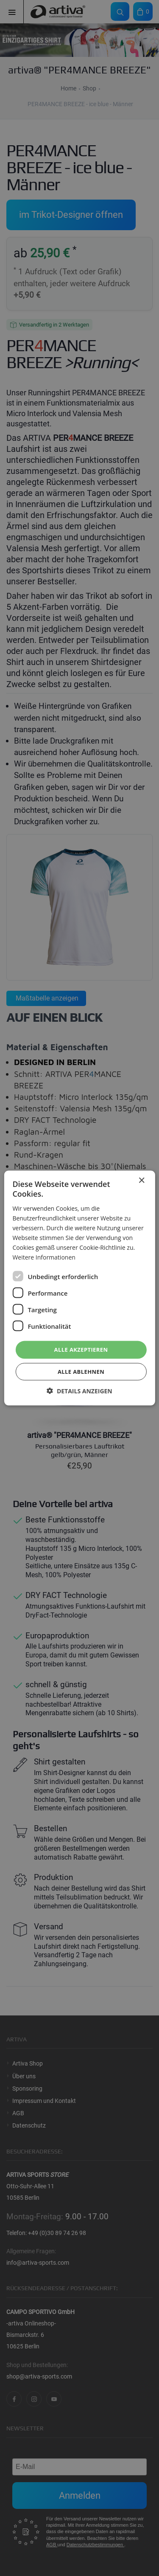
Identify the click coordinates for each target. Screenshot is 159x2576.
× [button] (141, 1181)
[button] (79, 1391)
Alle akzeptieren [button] (81, 1349)
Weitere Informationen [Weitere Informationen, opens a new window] (43, 1257)
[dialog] (79, 1288)
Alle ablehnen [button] (81, 1371)
